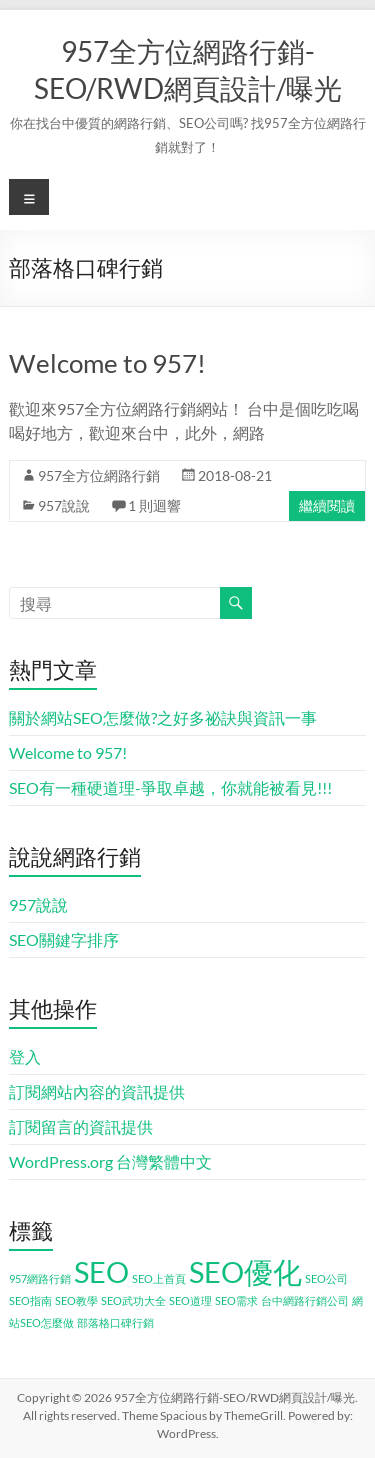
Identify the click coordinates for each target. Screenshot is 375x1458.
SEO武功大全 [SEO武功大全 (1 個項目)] (133, 1300)
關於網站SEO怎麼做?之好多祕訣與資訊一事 (163, 717)
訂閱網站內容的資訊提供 (97, 1091)
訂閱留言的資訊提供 (81, 1126)
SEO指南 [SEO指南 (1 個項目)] (30, 1300)
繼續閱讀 (327, 505)
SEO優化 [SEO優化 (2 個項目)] (245, 1271)
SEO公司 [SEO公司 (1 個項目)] (326, 1278)
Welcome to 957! (107, 363)
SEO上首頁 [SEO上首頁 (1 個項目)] (159, 1278)
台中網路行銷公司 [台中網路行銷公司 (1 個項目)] (305, 1300)
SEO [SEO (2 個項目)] (101, 1271)
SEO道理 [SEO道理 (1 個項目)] (190, 1300)
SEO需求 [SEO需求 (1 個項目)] (236, 1300)
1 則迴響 (154, 505)
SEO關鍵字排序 (64, 939)
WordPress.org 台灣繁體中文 (110, 1161)
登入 (25, 1056)
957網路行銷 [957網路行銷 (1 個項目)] (40, 1278)
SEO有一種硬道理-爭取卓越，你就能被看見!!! (170, 787)
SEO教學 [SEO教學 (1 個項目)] (76, 1300)
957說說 (64, 505)
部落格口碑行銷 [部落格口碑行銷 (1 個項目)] (115, 1322)
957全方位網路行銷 (99, 475)
